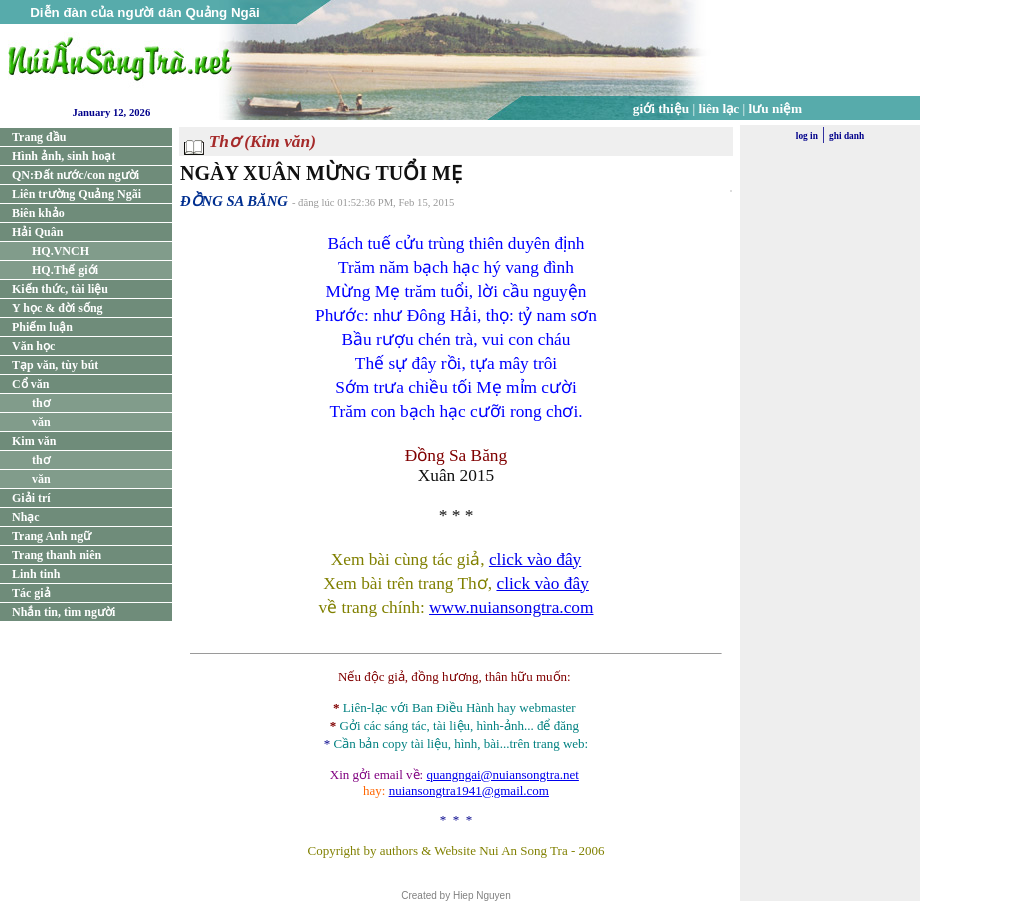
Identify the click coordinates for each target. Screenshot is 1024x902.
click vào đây (535, 559)
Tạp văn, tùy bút (55, 365)
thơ (41, 403)
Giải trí (31, 498)
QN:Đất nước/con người (75, 175)
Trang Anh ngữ (51, 536)
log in (807, 136)
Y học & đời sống (57, 308)
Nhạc (26, 517)
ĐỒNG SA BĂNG (234, 201)
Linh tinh (36, 574)
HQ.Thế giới (65, 270)
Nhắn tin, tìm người (63, 612)
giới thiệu (661, 108)
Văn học (33, 346)
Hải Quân (37, 232)
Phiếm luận (42, 327)
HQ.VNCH (60, 251)
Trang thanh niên (56, 555)
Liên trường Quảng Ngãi (76, 194)
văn (41, 422)
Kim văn (34, 441)
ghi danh (846, 136)
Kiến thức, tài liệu (60, 289)
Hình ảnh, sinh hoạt (63, 156)
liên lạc (719, 108)
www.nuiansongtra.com (511, 607)
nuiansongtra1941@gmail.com (469, 790)
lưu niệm (776, 108)
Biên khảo (38, 213)
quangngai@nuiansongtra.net (502, 774)
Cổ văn (30, 384)
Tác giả (31, 593)
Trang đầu (39, 137)
